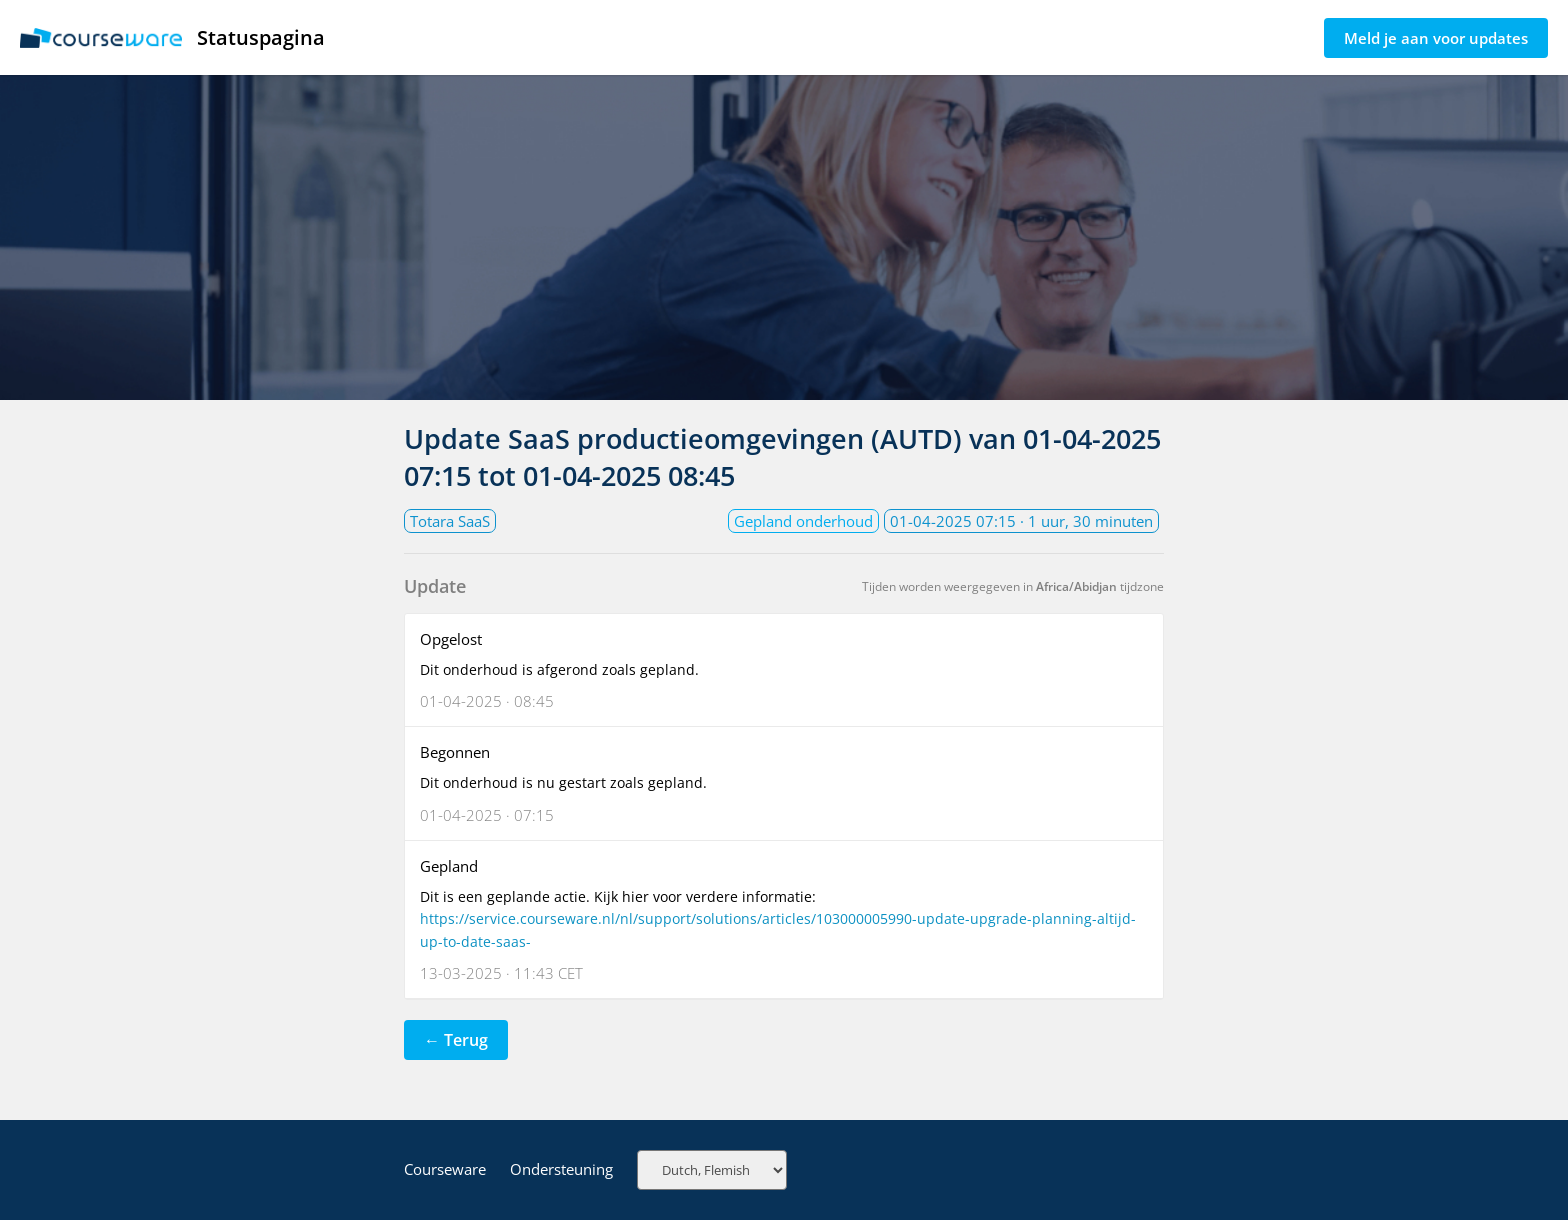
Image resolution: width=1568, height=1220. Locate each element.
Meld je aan (1436, 38)
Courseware (445, 1169)
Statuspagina (172, 37)
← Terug (456, 1040)
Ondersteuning (561, 1169)
